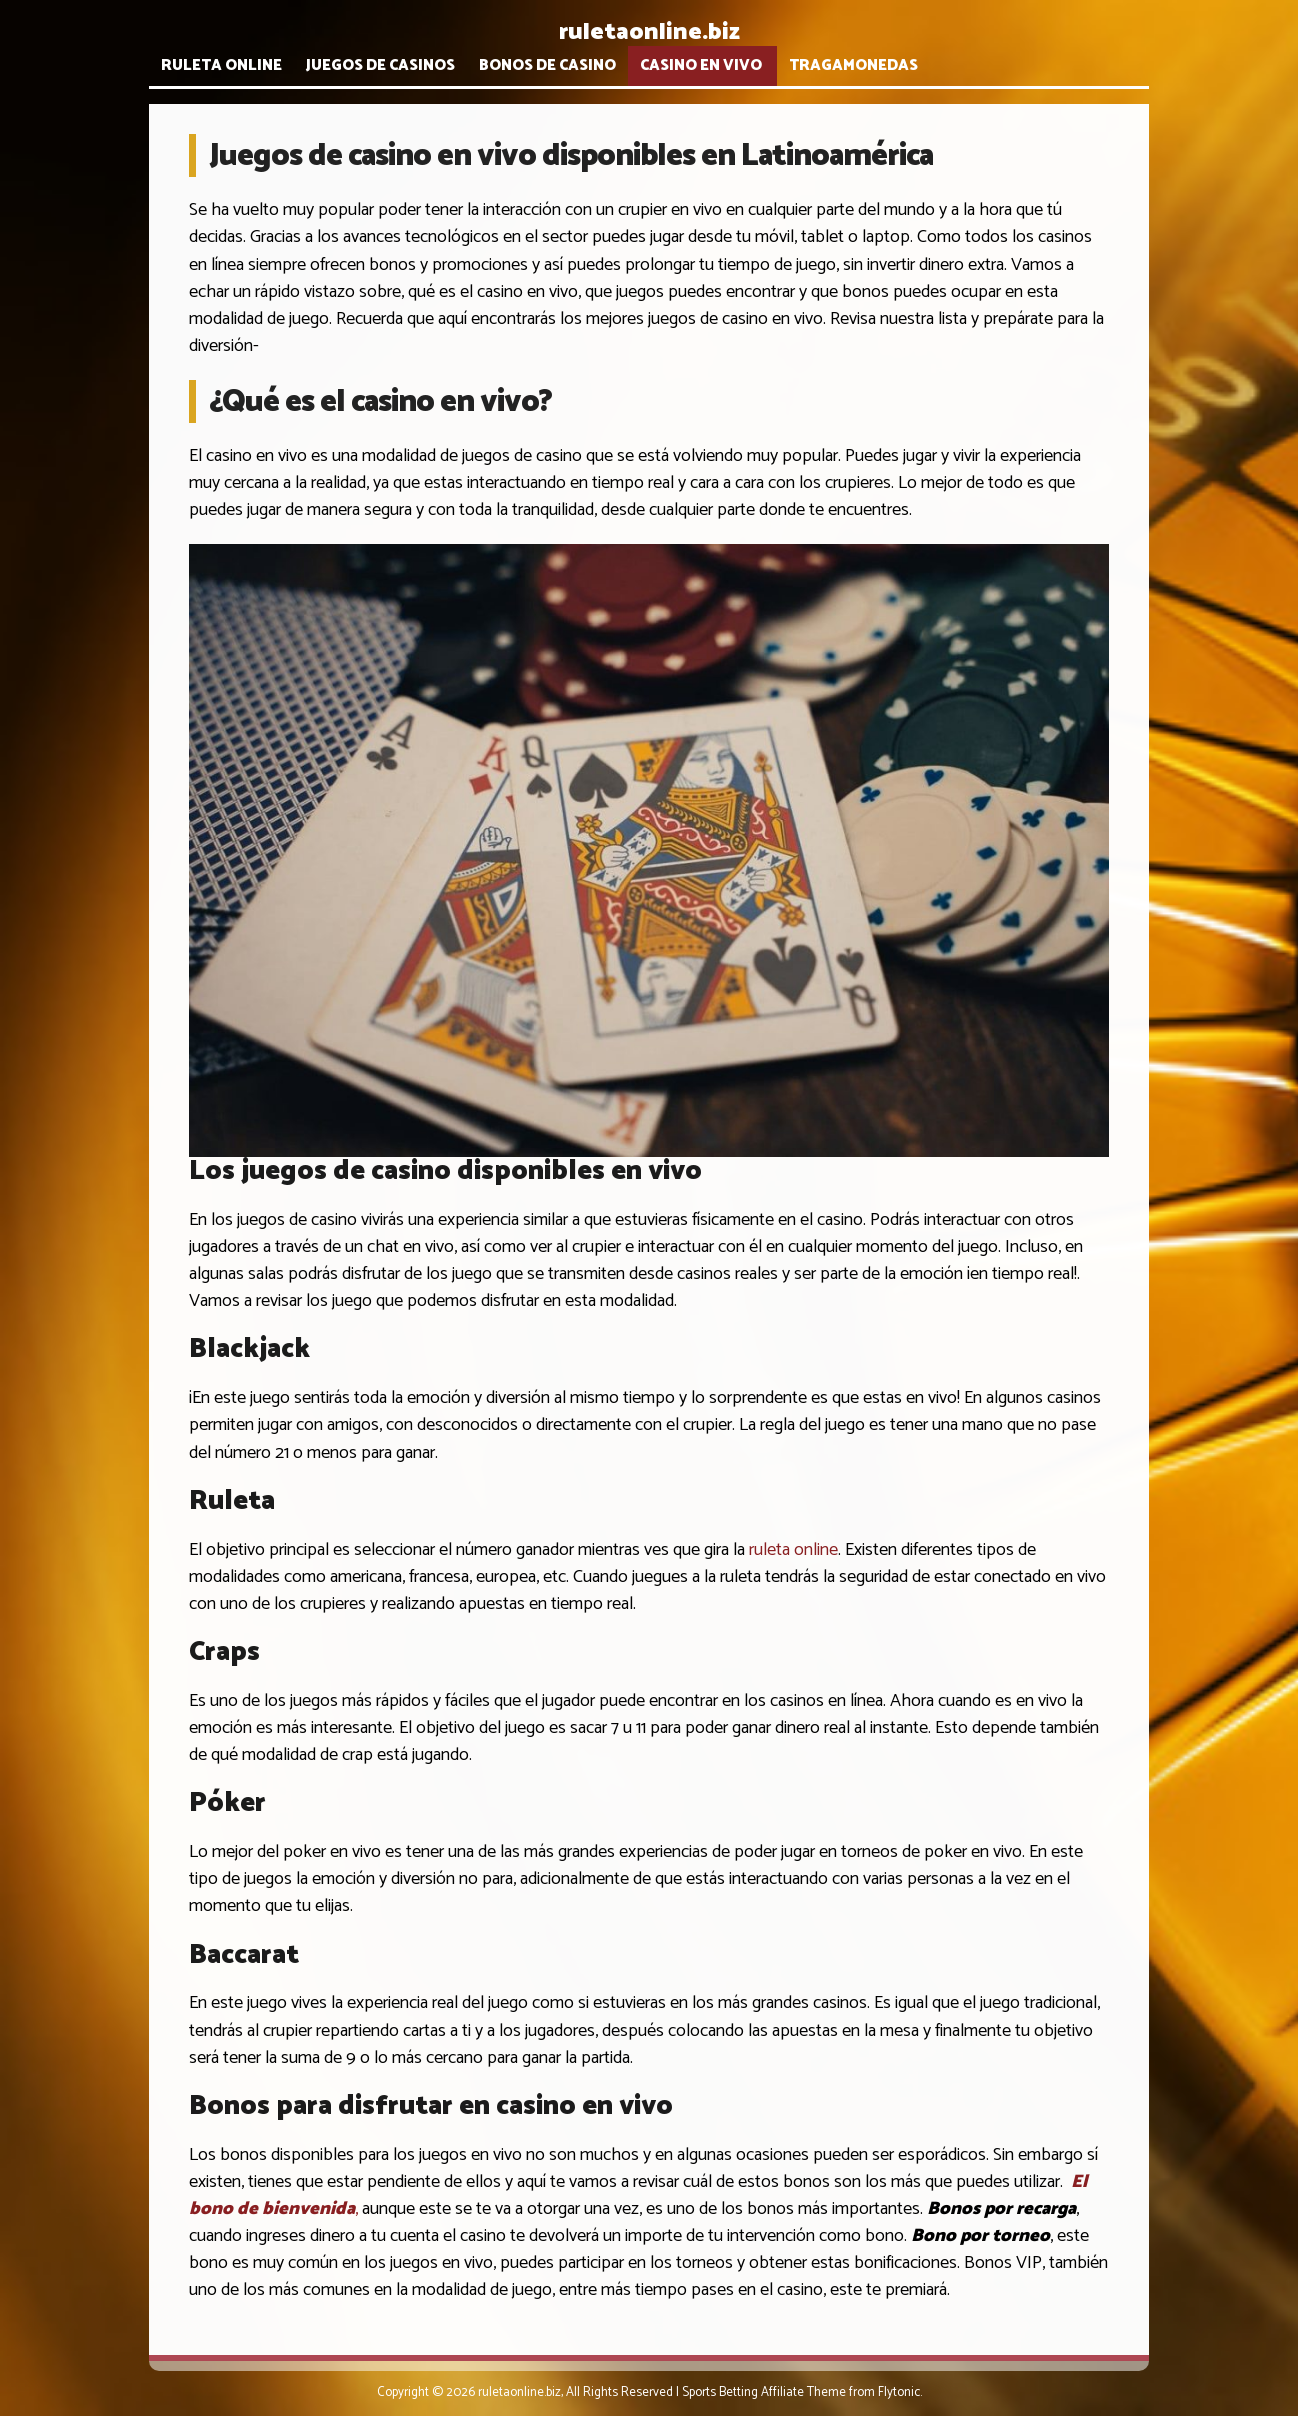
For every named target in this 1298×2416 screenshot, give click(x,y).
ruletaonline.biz (649, 32)
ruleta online (793, 1550)
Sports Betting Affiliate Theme (764, 2392)
